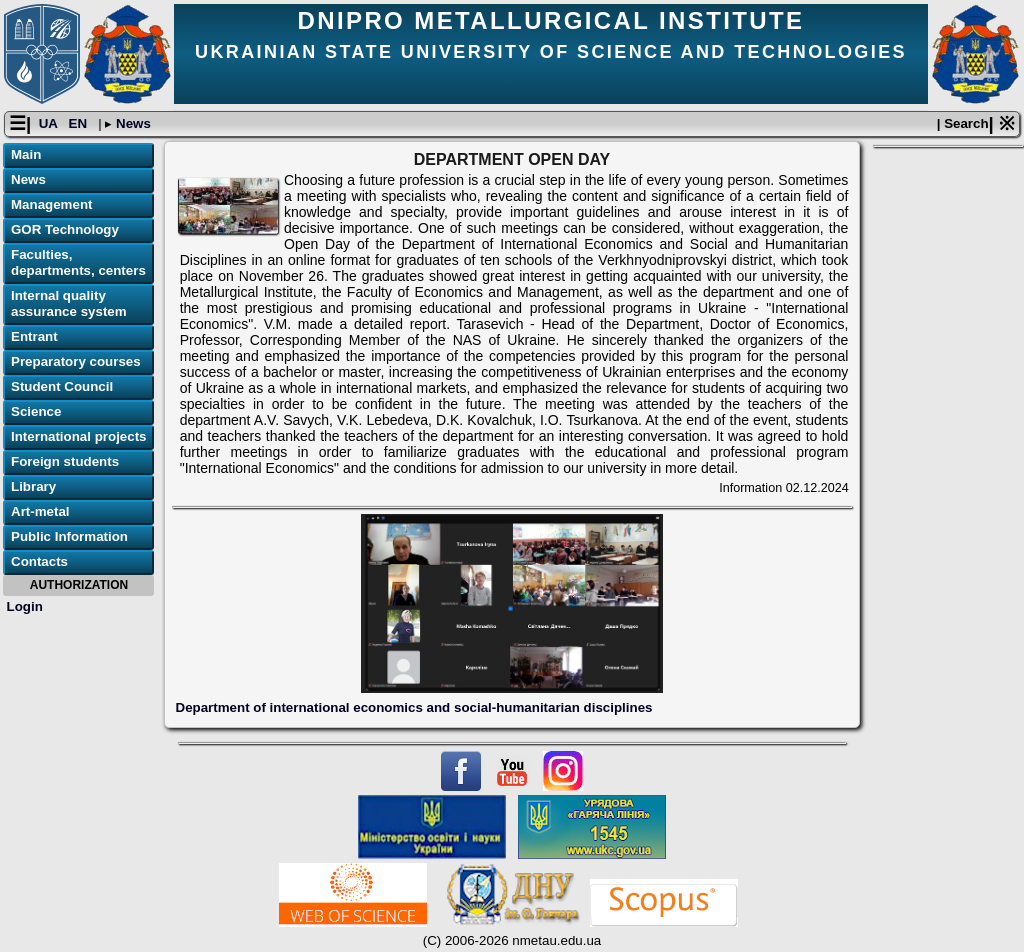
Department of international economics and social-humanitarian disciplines (414, 707)
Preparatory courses (76, 361)
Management (51, 204)
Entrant (34, 336)
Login (25, 606)
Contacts (39, 561)
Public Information (69, 536)
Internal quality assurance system (69, 303)
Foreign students (65, 461)
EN (80, 123)
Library (33, 486)
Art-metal (40, 511)
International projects (79, 436)
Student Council (62, 386)
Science (36, 411)
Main (26, 154)
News (131, 123)
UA (50, 123)
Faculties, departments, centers (78, 262)
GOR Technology (65, 229)
